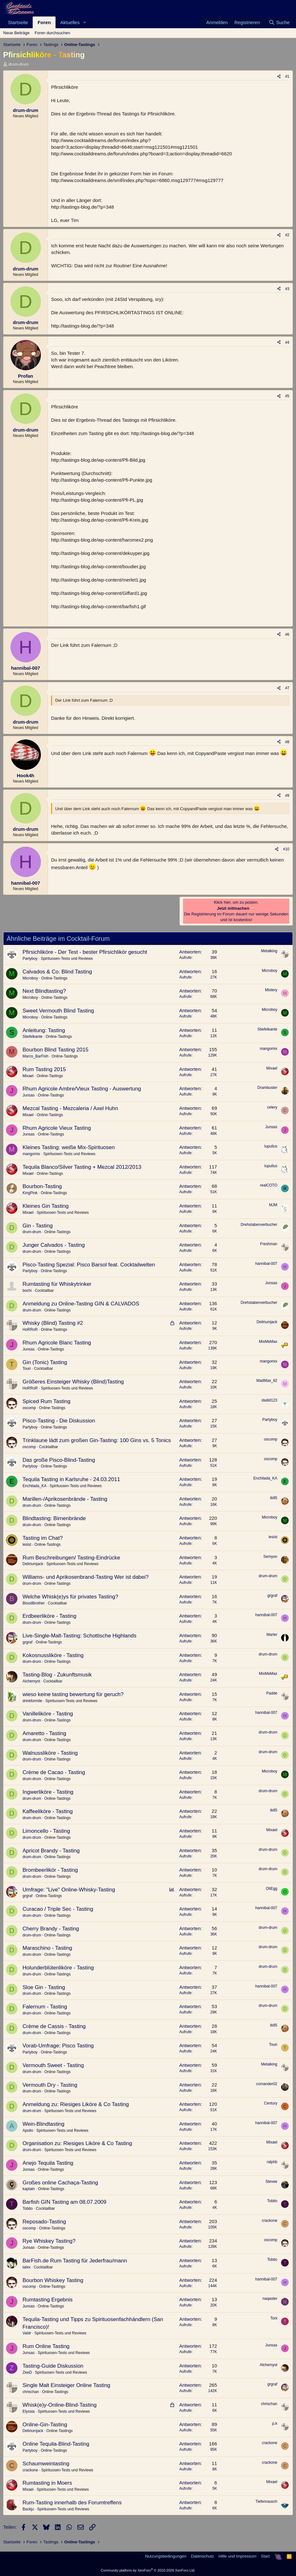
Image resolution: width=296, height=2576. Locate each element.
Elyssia (29, 2411)
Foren (44, 22)
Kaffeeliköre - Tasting (48, 1811)
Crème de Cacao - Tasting (54, 1772)
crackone (269, 2220)
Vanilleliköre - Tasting (48, 1714)
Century (270, 2103)
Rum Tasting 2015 (44, 1069)
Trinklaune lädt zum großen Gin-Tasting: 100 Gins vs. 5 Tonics (97, 1440)
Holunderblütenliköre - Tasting (58, 1968)
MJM (273, 1205)
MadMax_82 (266, 1380)
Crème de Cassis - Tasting (54, 2026)
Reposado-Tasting (44, 2222)
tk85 (273, 1498)
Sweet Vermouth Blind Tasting (58, 1011)
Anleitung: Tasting (44, 1030)
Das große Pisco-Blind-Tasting (59, 1460)
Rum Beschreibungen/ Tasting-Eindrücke (71, 1558)
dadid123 (269, 1400)
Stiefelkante (33, 1036)
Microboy (30, 978)
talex (26, 2267)
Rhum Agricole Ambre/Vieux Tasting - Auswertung (82, 1089)
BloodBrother (34, 1603)
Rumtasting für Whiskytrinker (57, 1284)
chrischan (31, 2392)
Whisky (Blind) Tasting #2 (53, 1323)
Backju (28, 2509)
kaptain (29, 2189)
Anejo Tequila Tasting (48, 2163)
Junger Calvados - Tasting (54, 1245)
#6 (287, 634)
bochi (27, 1290)
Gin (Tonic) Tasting (45, 1362)
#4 (287, 342)
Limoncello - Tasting (46, 1831)
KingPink (30, 1193)
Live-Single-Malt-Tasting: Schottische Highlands (79, 1636)
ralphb (272, 2162)
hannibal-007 (266, 1263)
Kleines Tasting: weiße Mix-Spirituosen (69, 1147)
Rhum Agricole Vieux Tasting (57, 1128)
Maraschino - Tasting (47, 1948)
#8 (287, 742)
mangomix (268, 1048)
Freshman (268, 1244)
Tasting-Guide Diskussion (53, 2366)
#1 (287, 76)
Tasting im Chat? (43, 1538)
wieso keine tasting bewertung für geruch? (73, 1694)
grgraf (272, 1595)
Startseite (18, 22)
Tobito (28, 2208)
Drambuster (267, 1087)
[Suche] (279, 22)
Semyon (270, 1556)
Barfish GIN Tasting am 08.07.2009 (64, 2202)
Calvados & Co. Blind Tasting (57, 972)
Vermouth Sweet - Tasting (53, 2065)
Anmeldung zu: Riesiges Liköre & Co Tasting (76, 2104)
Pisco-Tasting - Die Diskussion (59, 1421)
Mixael (28, 1076)
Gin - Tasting (38, 1226)
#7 (287, 688)
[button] (84, 22)
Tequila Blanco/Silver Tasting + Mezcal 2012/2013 (82, 1167)
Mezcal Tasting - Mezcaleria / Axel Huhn (70, 1108)
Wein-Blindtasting (43, 2124)
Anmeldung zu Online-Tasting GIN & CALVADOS (81, 1304)
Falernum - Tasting (45, 2007)
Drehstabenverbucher (259, 1224)
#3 (287, 289)
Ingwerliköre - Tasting (48, 1792)
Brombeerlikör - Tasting (50, 1870)
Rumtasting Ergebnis (48, 2300)
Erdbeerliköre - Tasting (49, 1616)
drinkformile (32, 1701)
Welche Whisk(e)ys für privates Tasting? (70, 1597)
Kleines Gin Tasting (46, 1206)
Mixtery (271, 990)
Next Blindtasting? (44, 991)
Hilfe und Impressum (237, 2556)
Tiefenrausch (266, 2501)
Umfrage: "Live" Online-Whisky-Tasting (69, 1890)
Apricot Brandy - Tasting (51, 1851)
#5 (287, 396)
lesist (27, 1544)
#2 (287, 235)
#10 (286, 849)
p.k (274, 2423)
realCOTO (268, 1185)
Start (265, 2556)
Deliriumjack (267, 1322)
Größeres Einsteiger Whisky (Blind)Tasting (73, 1382)
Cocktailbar (44, 1290)
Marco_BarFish (35, 1056)
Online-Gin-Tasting (45, 2425)
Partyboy (30, 958)
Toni (273, 2318)
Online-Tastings (54, 978)
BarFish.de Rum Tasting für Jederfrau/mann (75, 2261)
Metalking (269, 951)
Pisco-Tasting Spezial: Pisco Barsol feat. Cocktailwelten (89, 1265)
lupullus (270, 1146)
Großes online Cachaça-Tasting (60, 2183)
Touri (27, 1368)
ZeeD (27, 2372)
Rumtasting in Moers (47, 2483)
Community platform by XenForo (148, 2570)
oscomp (29, 1408)
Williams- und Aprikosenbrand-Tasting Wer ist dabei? (85, 1577)
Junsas (29, 1095)
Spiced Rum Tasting (46, 1401)
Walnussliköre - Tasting (50, 1753)
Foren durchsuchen (52, 32)
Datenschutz (202, 2556)
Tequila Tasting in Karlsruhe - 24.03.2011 (71, 1479)
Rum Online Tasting (46, 2346)
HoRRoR (30, 1329)
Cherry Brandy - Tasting (51, 1929)
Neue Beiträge (16, 32)
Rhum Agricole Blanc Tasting (57, 1343)
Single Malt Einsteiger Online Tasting (66, 2385)
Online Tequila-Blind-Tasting (56, 2444)
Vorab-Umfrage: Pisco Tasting (58, 2046)
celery (272, 1107)
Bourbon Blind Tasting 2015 (56, 1050)
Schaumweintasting (46, 2464)
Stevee (271, 2181)
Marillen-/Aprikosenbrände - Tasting (65, 1499)
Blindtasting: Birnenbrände (54, 1518)
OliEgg (271, 1888)
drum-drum (19, 64)
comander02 (266, 2084)
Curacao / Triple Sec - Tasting (58, 1909)
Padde (271, 1693)
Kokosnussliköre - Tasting (53, 1655)
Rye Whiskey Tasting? (49, 2241)
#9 (287, 795)
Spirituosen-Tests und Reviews (67, 958)
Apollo (28, 2130)
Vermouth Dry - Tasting (50, 2085)
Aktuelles (70, 22)
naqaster (269, 2298)
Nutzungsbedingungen (165, 2556)
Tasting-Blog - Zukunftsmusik (57, 1675)
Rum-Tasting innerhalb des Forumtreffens (72, 2503)
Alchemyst (31, 1681)
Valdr (27, 2333)
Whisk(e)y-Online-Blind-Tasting (59, 2405)
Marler (271, 1634)
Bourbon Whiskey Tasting (53, 2280)
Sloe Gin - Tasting (44, 1987)
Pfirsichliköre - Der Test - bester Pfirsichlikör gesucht (85, 952)
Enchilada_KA (34, 1486)
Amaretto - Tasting (44, 1733)
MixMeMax (268, 1341)
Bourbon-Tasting (42, 1186)
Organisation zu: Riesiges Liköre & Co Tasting (77, 2143)
